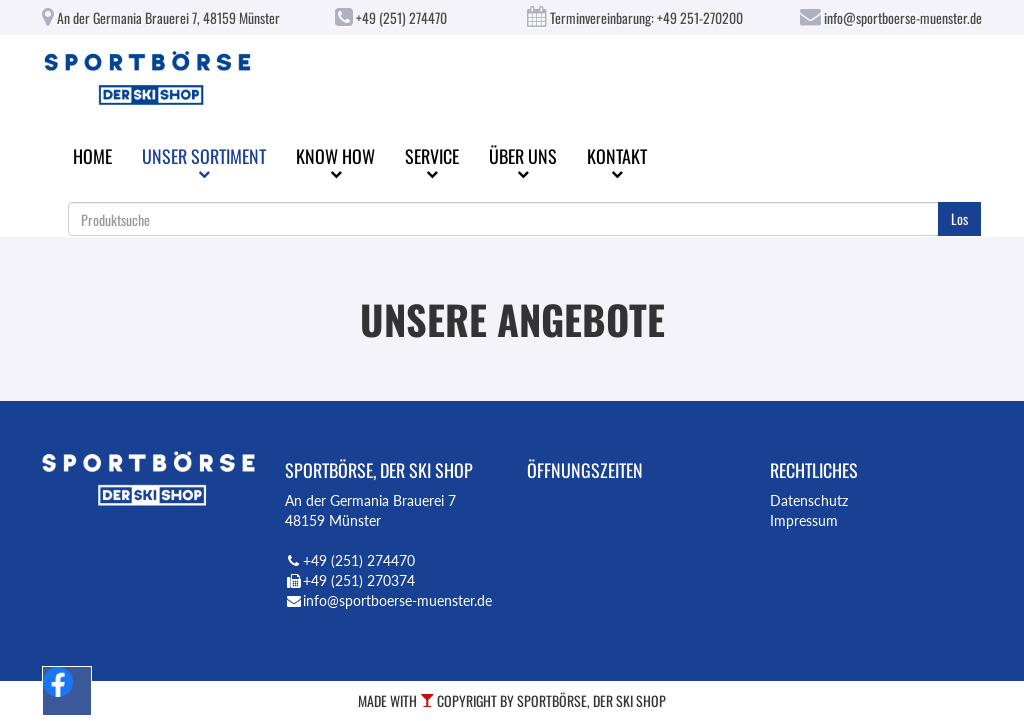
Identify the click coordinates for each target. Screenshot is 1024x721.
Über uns (523, 161)
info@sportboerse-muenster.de (891, 17)
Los (959, 218)
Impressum (804, 520)
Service (432, 161)
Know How (335, 161)
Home (92, 156)
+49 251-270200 (700, 17)
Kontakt (617, 161)
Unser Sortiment (204, 161)
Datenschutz (809, 500)
